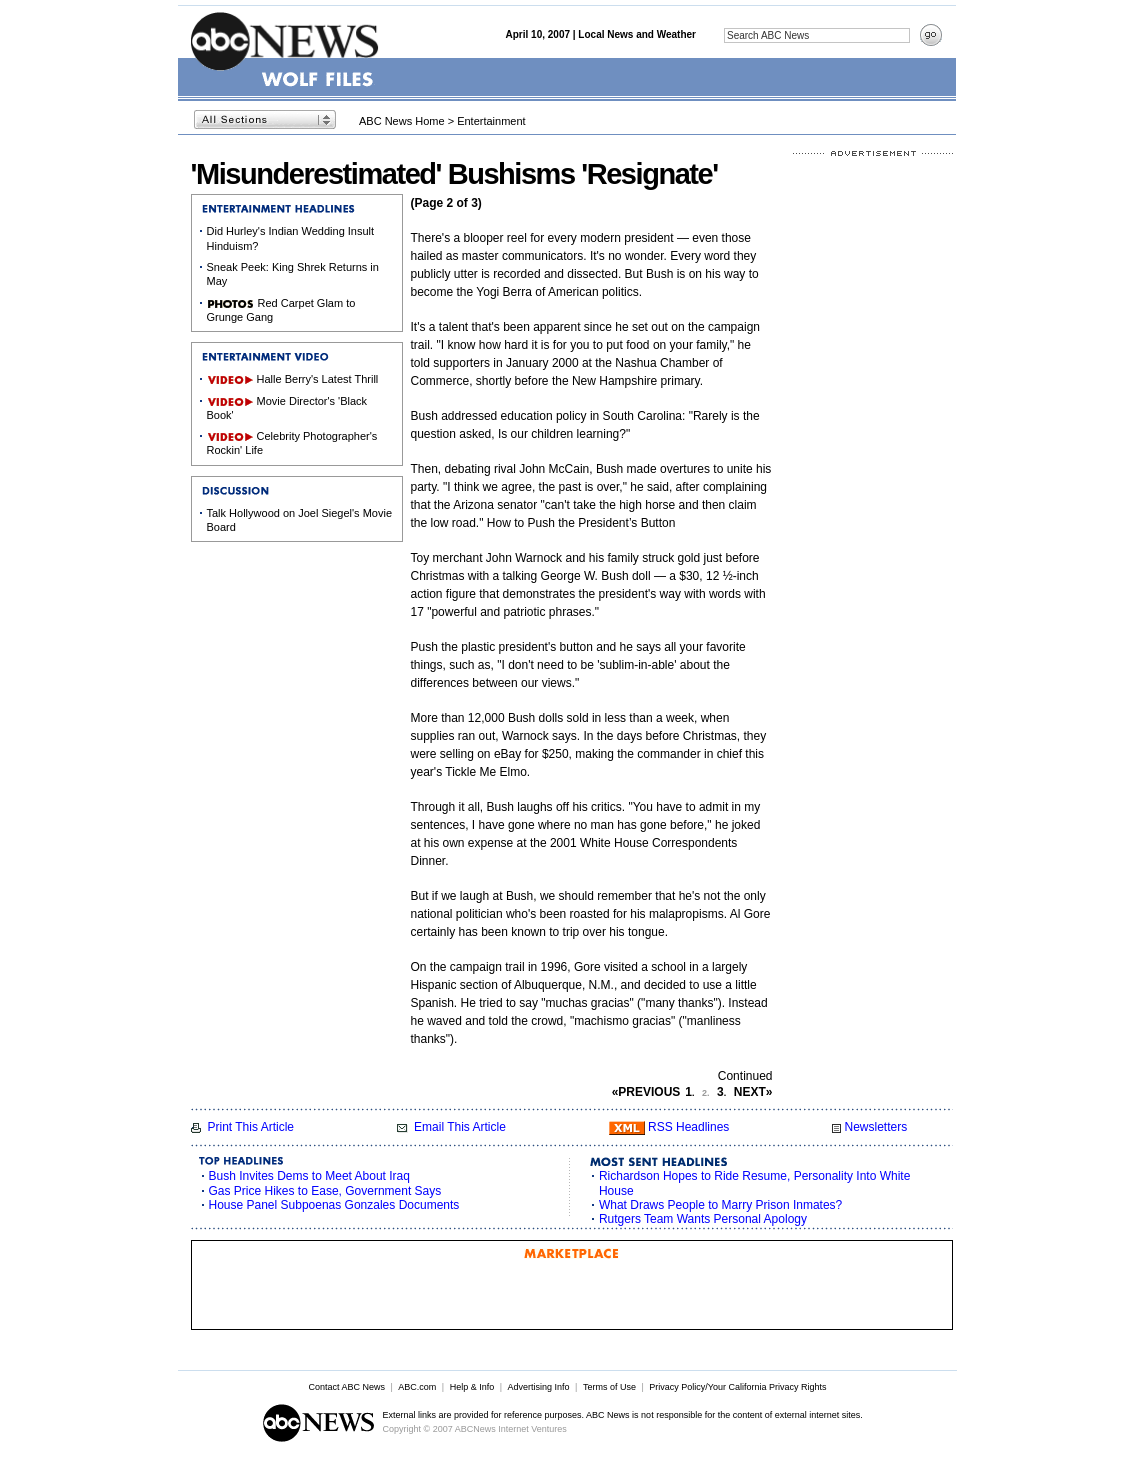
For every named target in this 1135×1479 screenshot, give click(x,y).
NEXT (753, 1092)
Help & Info (472, 1387)
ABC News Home (402, 121)
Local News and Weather (637, 34)
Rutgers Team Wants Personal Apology (703, 1219)
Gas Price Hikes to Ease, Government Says (325, 1191)
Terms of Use (609, 1387)
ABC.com (417, 1387)
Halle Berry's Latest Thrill (318, 379)
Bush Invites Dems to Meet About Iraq (309, 1176)
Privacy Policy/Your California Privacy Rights (737, 1387)
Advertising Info (539, 1387)
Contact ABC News (346, 1387)
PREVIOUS (646, 1092)
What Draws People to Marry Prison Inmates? (720, 1205)
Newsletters (875, 1127)
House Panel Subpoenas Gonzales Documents (334, 1205)
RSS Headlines (688, 1127)
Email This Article (460, 1127)
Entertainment (491, 121)
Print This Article (251, 1127)
